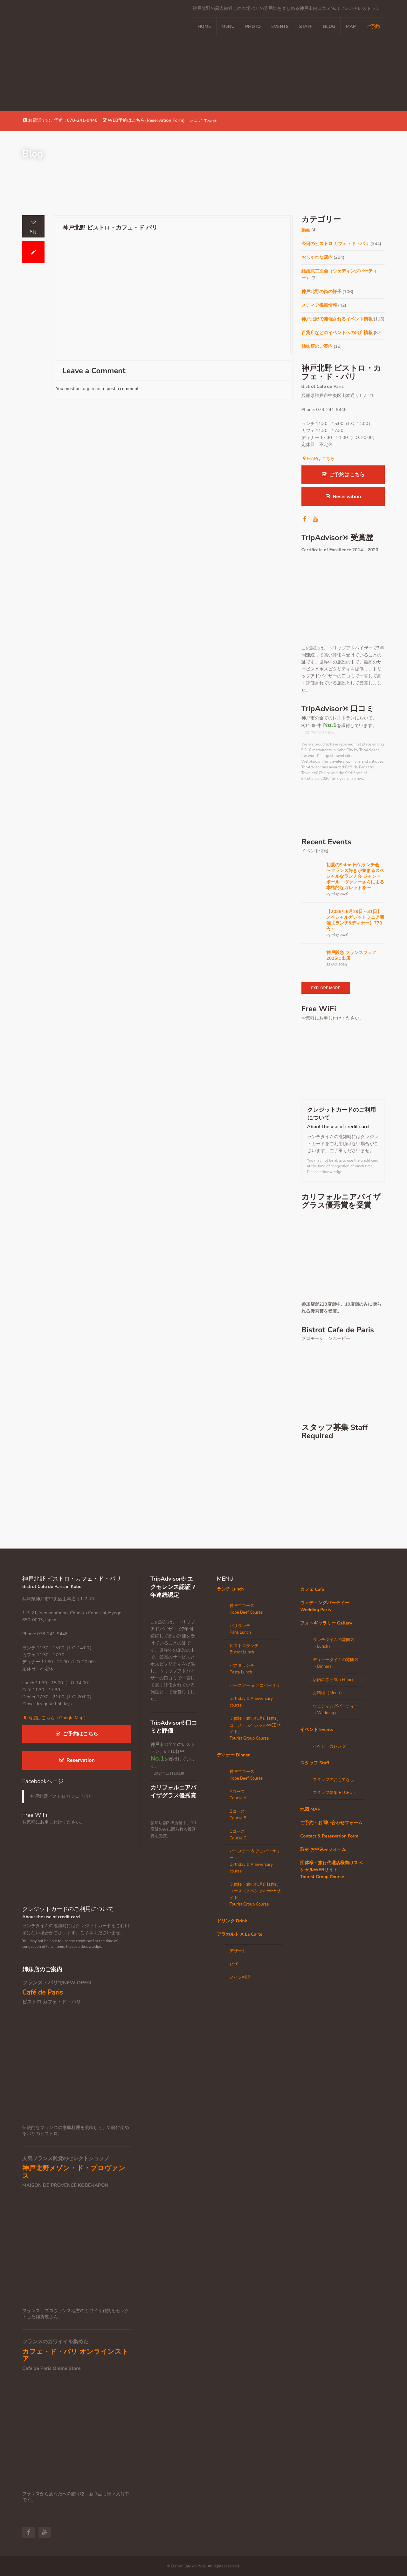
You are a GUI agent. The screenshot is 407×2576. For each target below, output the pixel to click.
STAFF (306, 27)
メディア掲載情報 (319, 305)
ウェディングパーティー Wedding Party (324, 1606)
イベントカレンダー (331, 1746)
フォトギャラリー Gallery (326, 1623)
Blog (329, 27)
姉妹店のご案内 (317, 346)
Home (204, 27)
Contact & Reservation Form (329, 1836)
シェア (196, 120)
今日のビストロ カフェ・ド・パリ (335, 244)
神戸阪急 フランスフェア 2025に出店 (351, 955)
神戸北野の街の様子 (321, 292)
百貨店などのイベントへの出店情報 (337, 333)
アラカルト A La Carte (239, 1934)
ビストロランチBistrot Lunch (244, 1649)
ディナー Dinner (233, 1755)
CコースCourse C (238, 1835)
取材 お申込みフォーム (323, 1849)
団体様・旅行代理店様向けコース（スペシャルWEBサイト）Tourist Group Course (255, 1728)
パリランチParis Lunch (240, 1629)
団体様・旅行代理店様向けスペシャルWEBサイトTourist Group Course (331, 1870)
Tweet (210, 121)
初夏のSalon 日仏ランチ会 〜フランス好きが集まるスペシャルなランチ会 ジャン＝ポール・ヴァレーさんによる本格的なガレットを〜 (355, 876)
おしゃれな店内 (317, 257)
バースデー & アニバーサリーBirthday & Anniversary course (255, 1695)
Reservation (343, 496)
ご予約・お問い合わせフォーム (331, 1823)
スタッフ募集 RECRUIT (334, 1793)
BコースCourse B (238, 1815)
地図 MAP (310, 1809)
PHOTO (253, 27)
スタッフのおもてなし (333, 1780)
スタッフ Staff (314, 1763)
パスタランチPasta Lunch (242, 1669)
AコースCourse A (238, 1795)
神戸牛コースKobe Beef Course (246, 1609)
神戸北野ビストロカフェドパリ (61, 1796)
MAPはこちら (318, 459)
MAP (351, 27)
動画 (305, 230)
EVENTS (279, 27)
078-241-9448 (82, 120)
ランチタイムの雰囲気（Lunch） (333, 1643)
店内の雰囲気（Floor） (334, 1680)
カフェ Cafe (312, 1589)
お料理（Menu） (328, 1693)
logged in (91, 389)
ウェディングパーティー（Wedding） (335, 1709)
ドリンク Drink (232, 1921)
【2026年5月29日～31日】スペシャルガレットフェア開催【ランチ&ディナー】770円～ (355, 920)
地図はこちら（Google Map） (55, 1718)
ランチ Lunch (230, 1589)
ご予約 (373, 27)
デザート (238, 1951)
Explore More (325, 988)
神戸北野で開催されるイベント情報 (337, 319)
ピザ (234, 1964)
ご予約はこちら (343, 474)
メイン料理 (240, 1977)
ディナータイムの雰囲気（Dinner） (335, 1663)
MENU (228, 27)
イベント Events (316, 1730)
